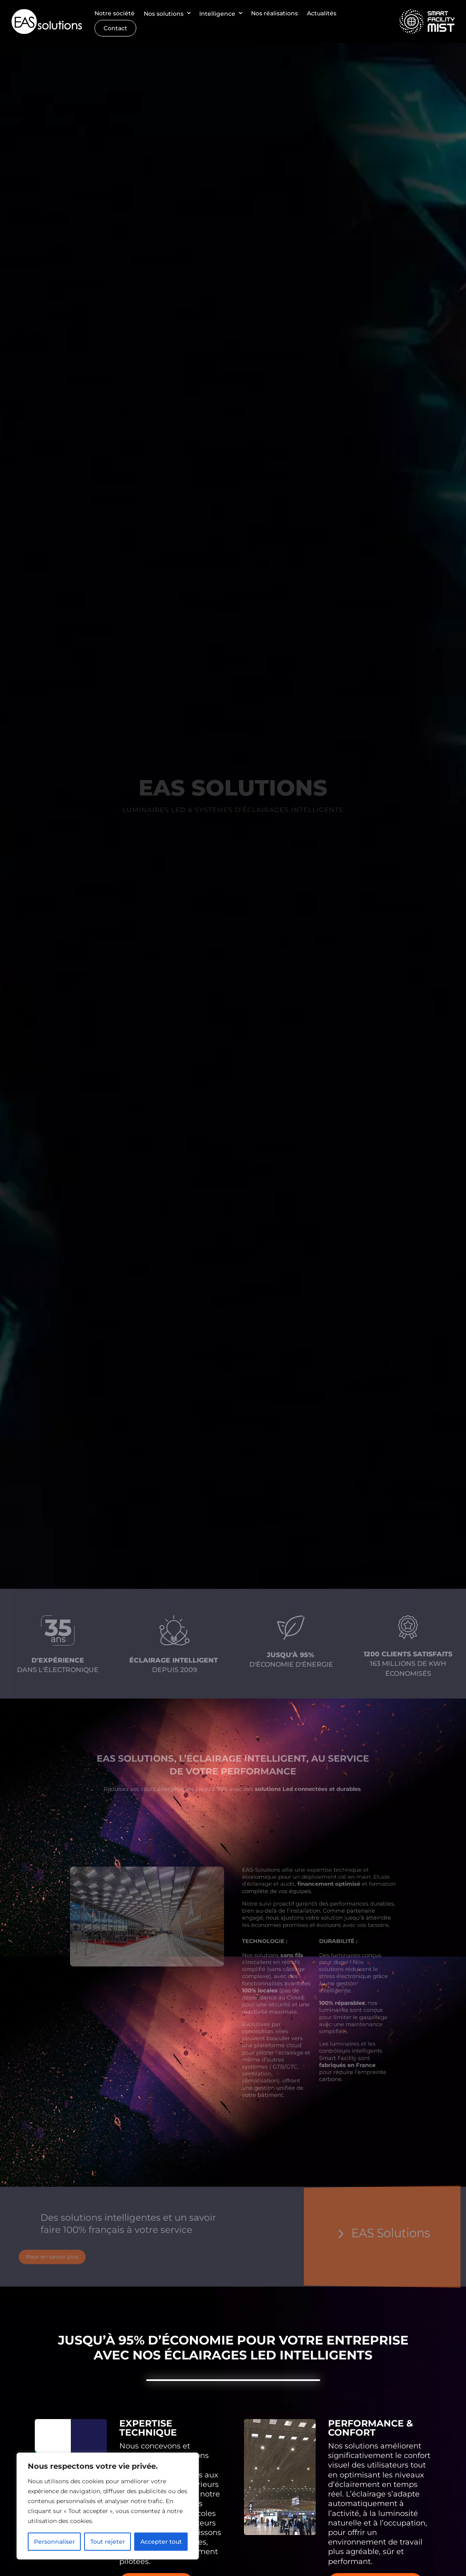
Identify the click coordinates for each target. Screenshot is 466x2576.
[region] (108, 2506)
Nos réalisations (274, 13)
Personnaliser (54, 2541)
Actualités (321, 13)
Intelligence (217, 13)
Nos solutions (164, 13)
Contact (115, 28)
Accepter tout (161, 2541)
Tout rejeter (107, 2541)
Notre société (114, 13)
